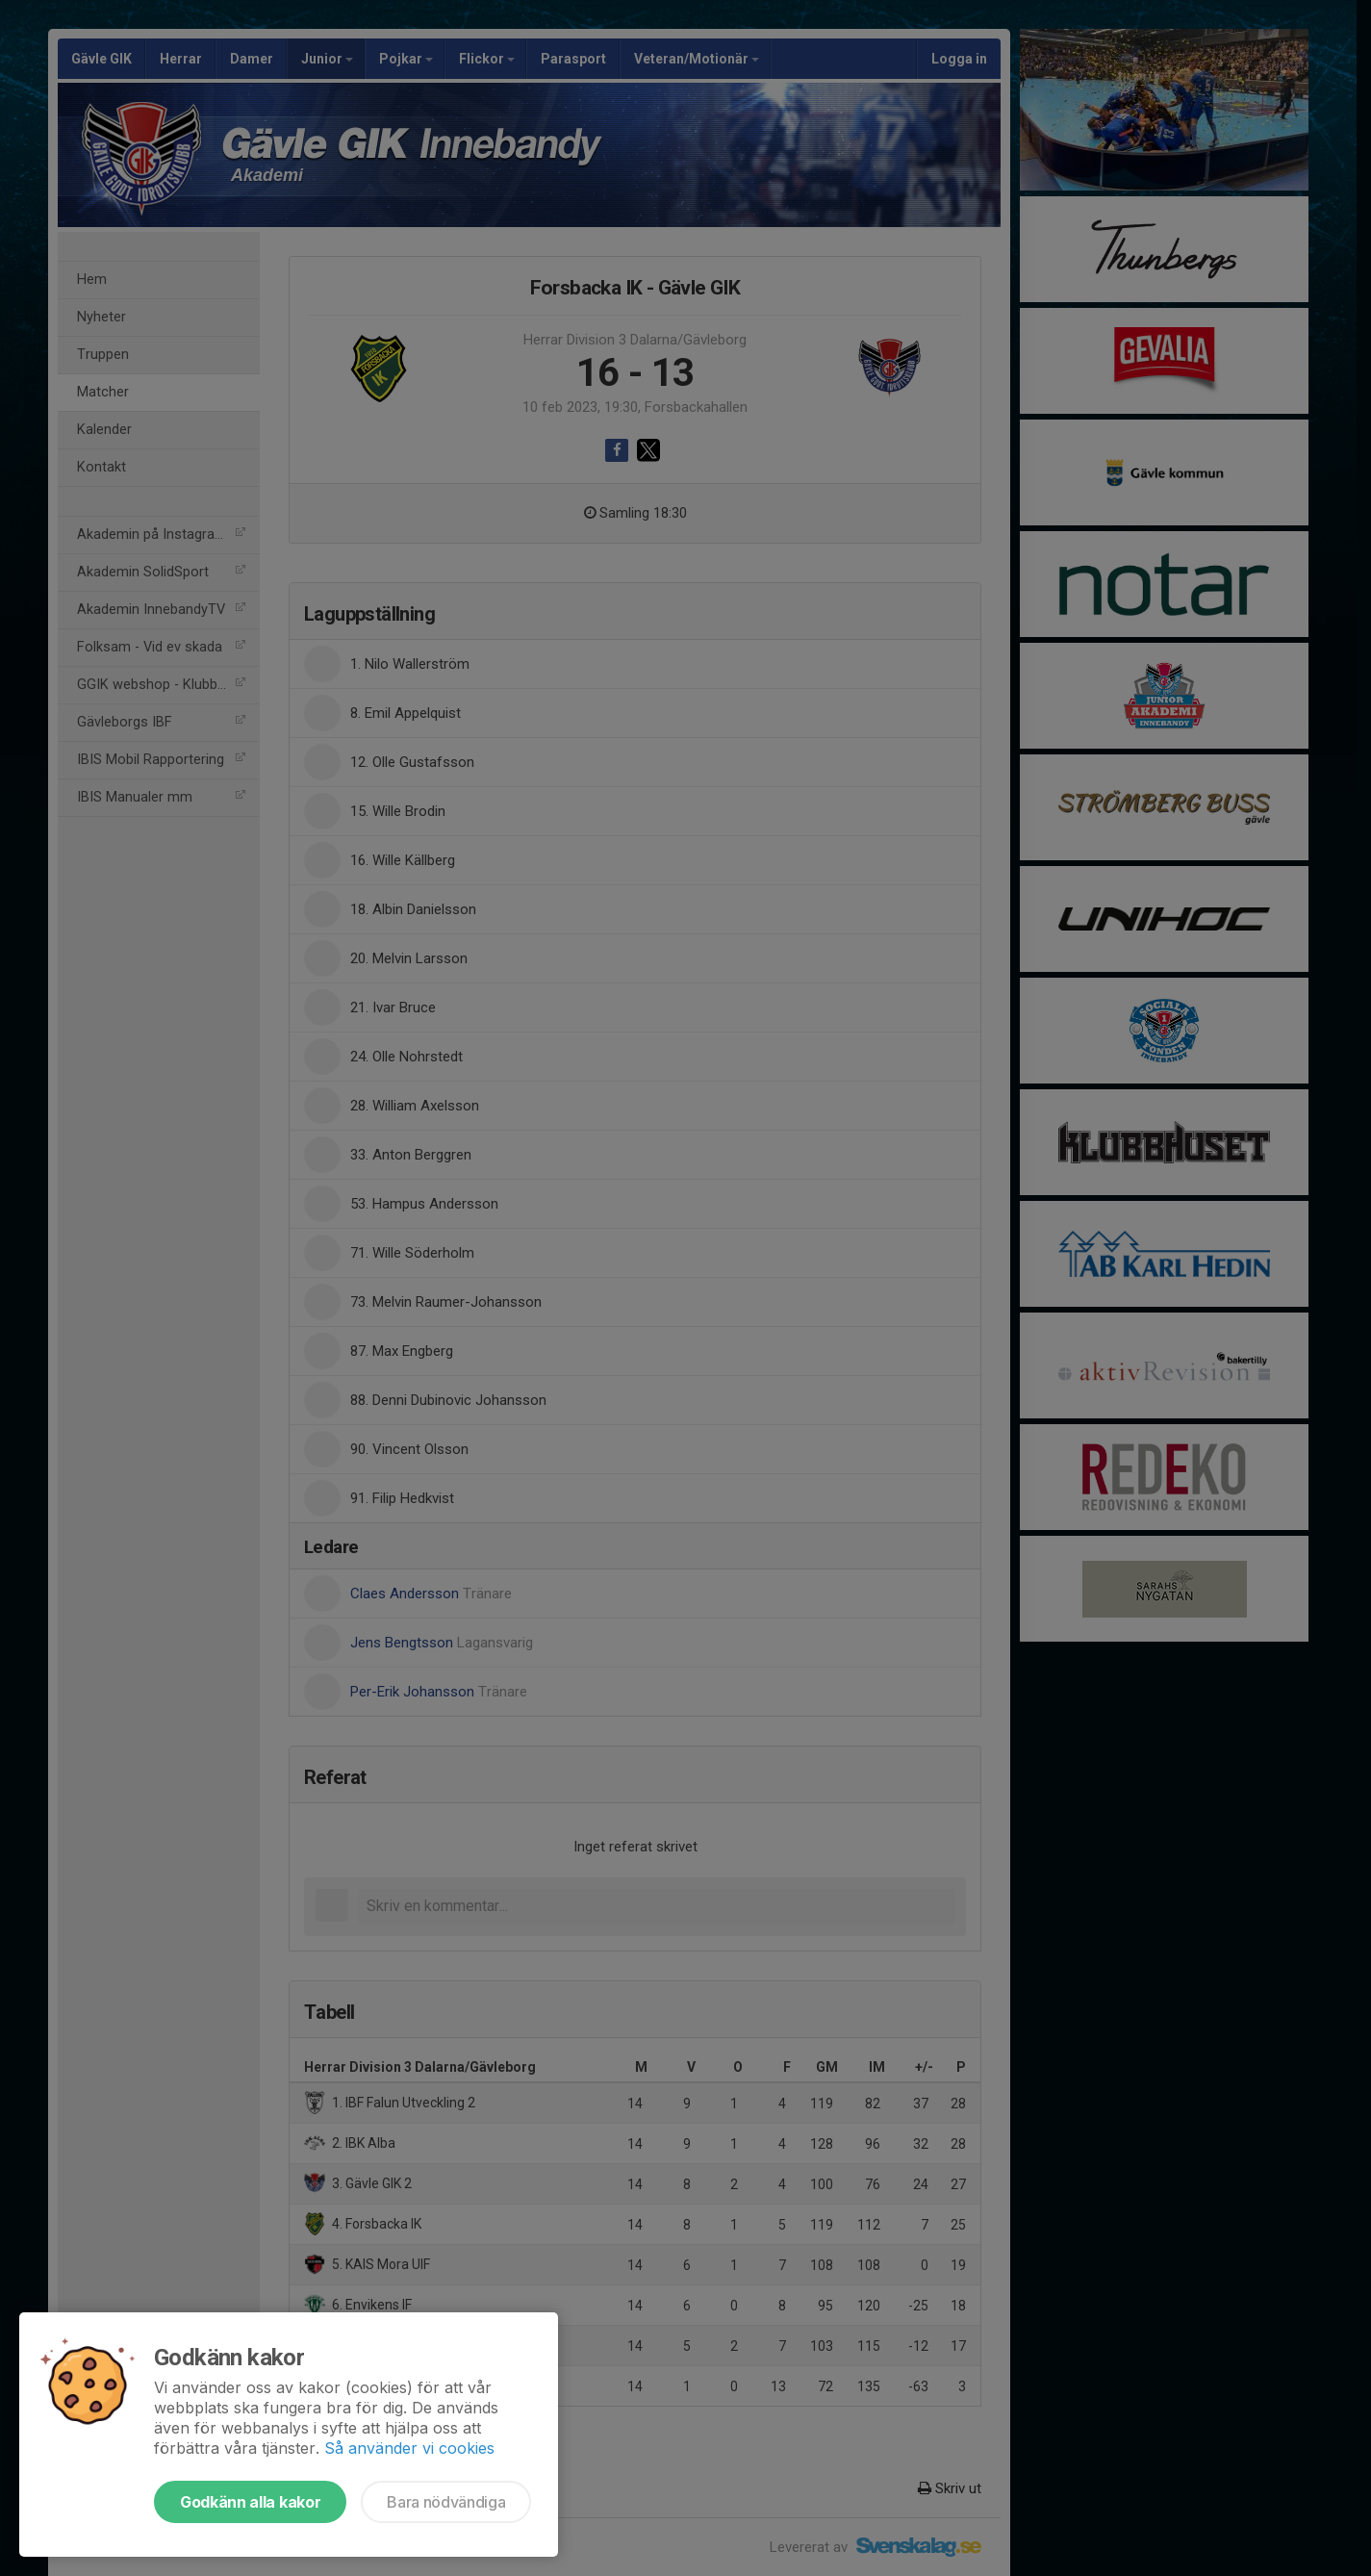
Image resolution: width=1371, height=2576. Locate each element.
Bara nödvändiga (446, 2502)
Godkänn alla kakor (250, 2502)
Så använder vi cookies (409, 2448)
